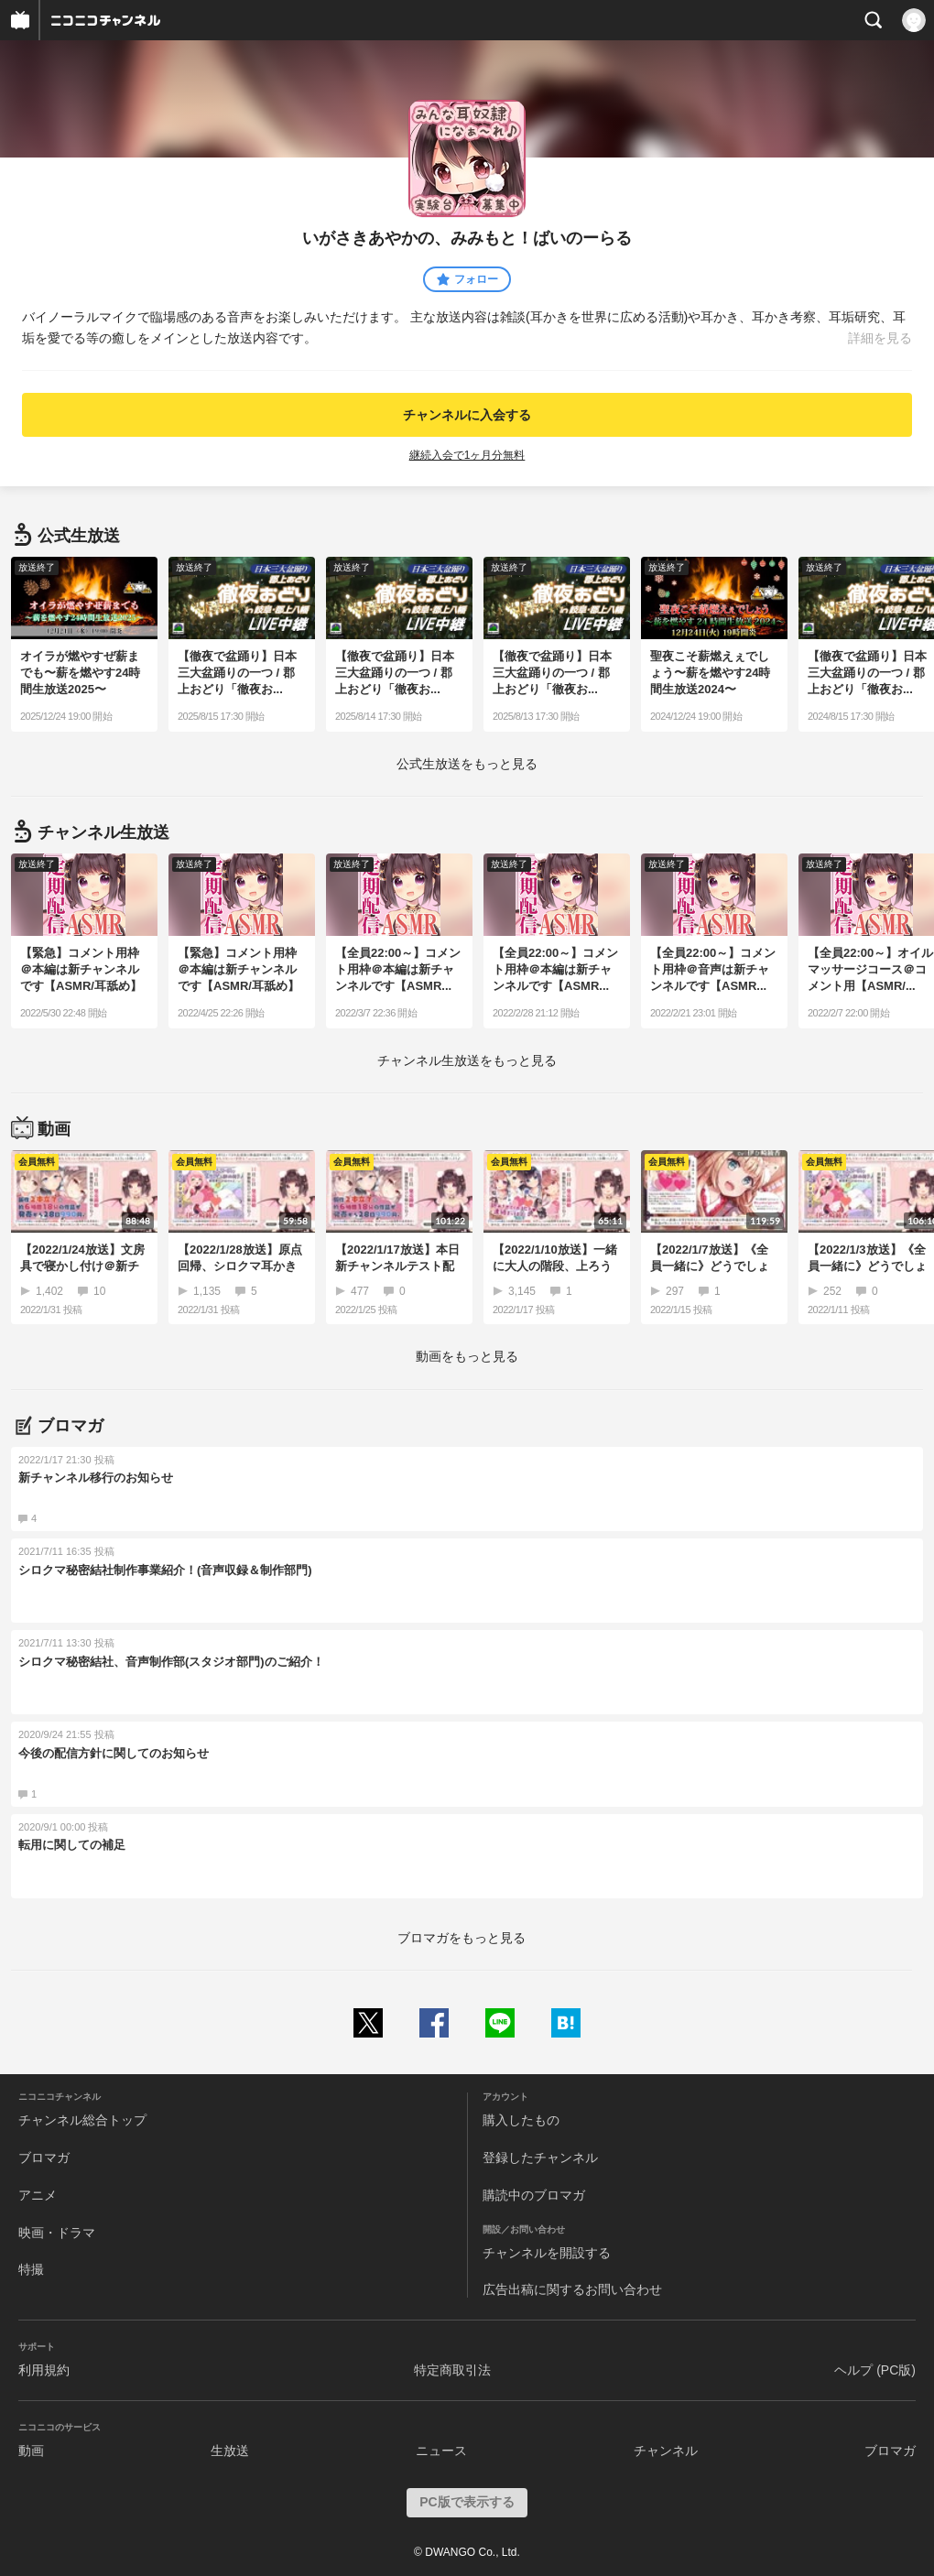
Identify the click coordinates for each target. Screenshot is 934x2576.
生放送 (230, 2450)
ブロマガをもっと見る (461, 1937)
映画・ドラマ (56, 2232)
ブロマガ (44, 2157)
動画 (31, 2450)
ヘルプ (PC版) (875, 2370)
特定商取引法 (452, 2370)
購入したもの (521, 2120)
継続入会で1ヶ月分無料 (467, 455)
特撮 (31, 2269)
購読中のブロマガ (534, 2195)
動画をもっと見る (467, 1356)
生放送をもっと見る (467, 763)
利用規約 (44, 2370)
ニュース (441, 2450)
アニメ (37, 2195)
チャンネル (666, 2450)
